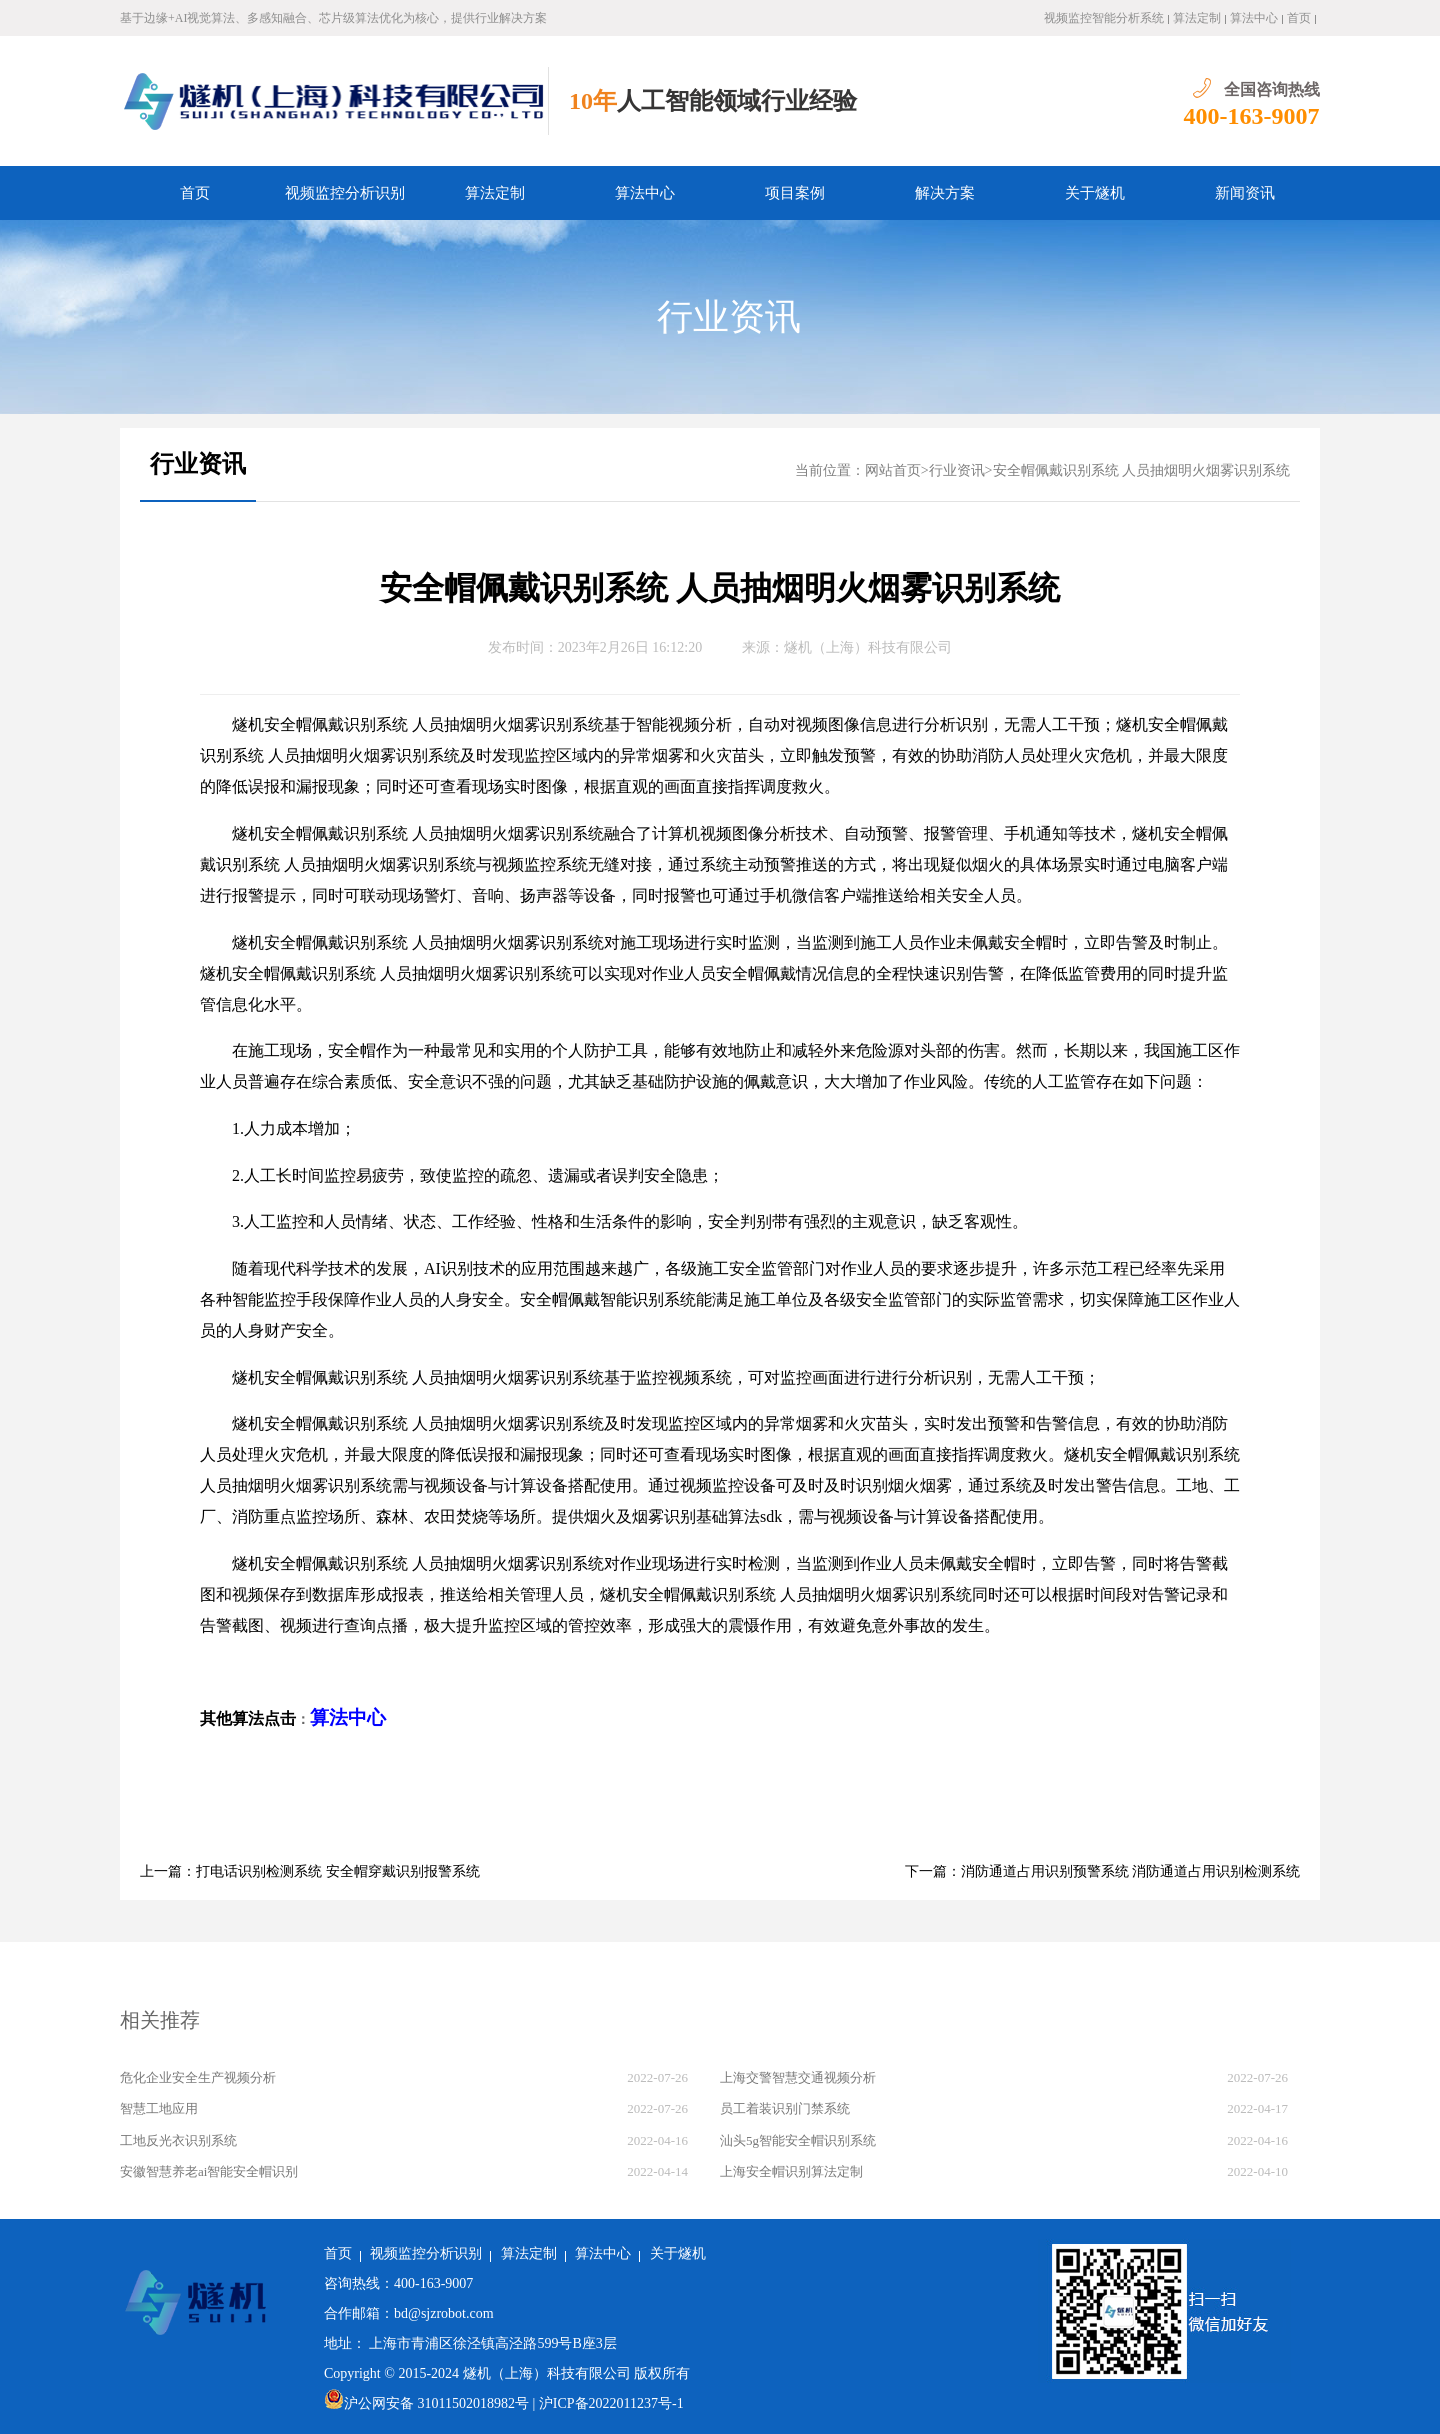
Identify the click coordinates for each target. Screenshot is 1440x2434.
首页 (1299, 18)
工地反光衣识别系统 (178, 2140)
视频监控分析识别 (345, 193)
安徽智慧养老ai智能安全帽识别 (209, 2171)
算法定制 (1197, 18)
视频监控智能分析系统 (1104, 18)
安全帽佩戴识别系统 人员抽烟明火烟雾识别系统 (1142, 470)
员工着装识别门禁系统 (785, 2108)
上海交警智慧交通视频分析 (798, 2077)
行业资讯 (729, 317)
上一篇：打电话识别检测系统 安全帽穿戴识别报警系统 (310, 1871)
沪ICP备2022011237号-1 (611, 2403)
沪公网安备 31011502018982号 (426, 2403)
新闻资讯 (1245, 193)
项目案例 (795, 193)
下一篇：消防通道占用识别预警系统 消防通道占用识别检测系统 (1103, 1871)
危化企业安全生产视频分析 (198, 2077)
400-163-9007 (1252, 116)
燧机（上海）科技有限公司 (868, 647)
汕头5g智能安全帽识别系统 (798, 2140)
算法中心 (1254, 18)
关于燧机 (1095, 193)
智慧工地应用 (159, 2108)
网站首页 (893, 470)
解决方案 (945, 193)
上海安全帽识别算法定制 (791, 2171)
